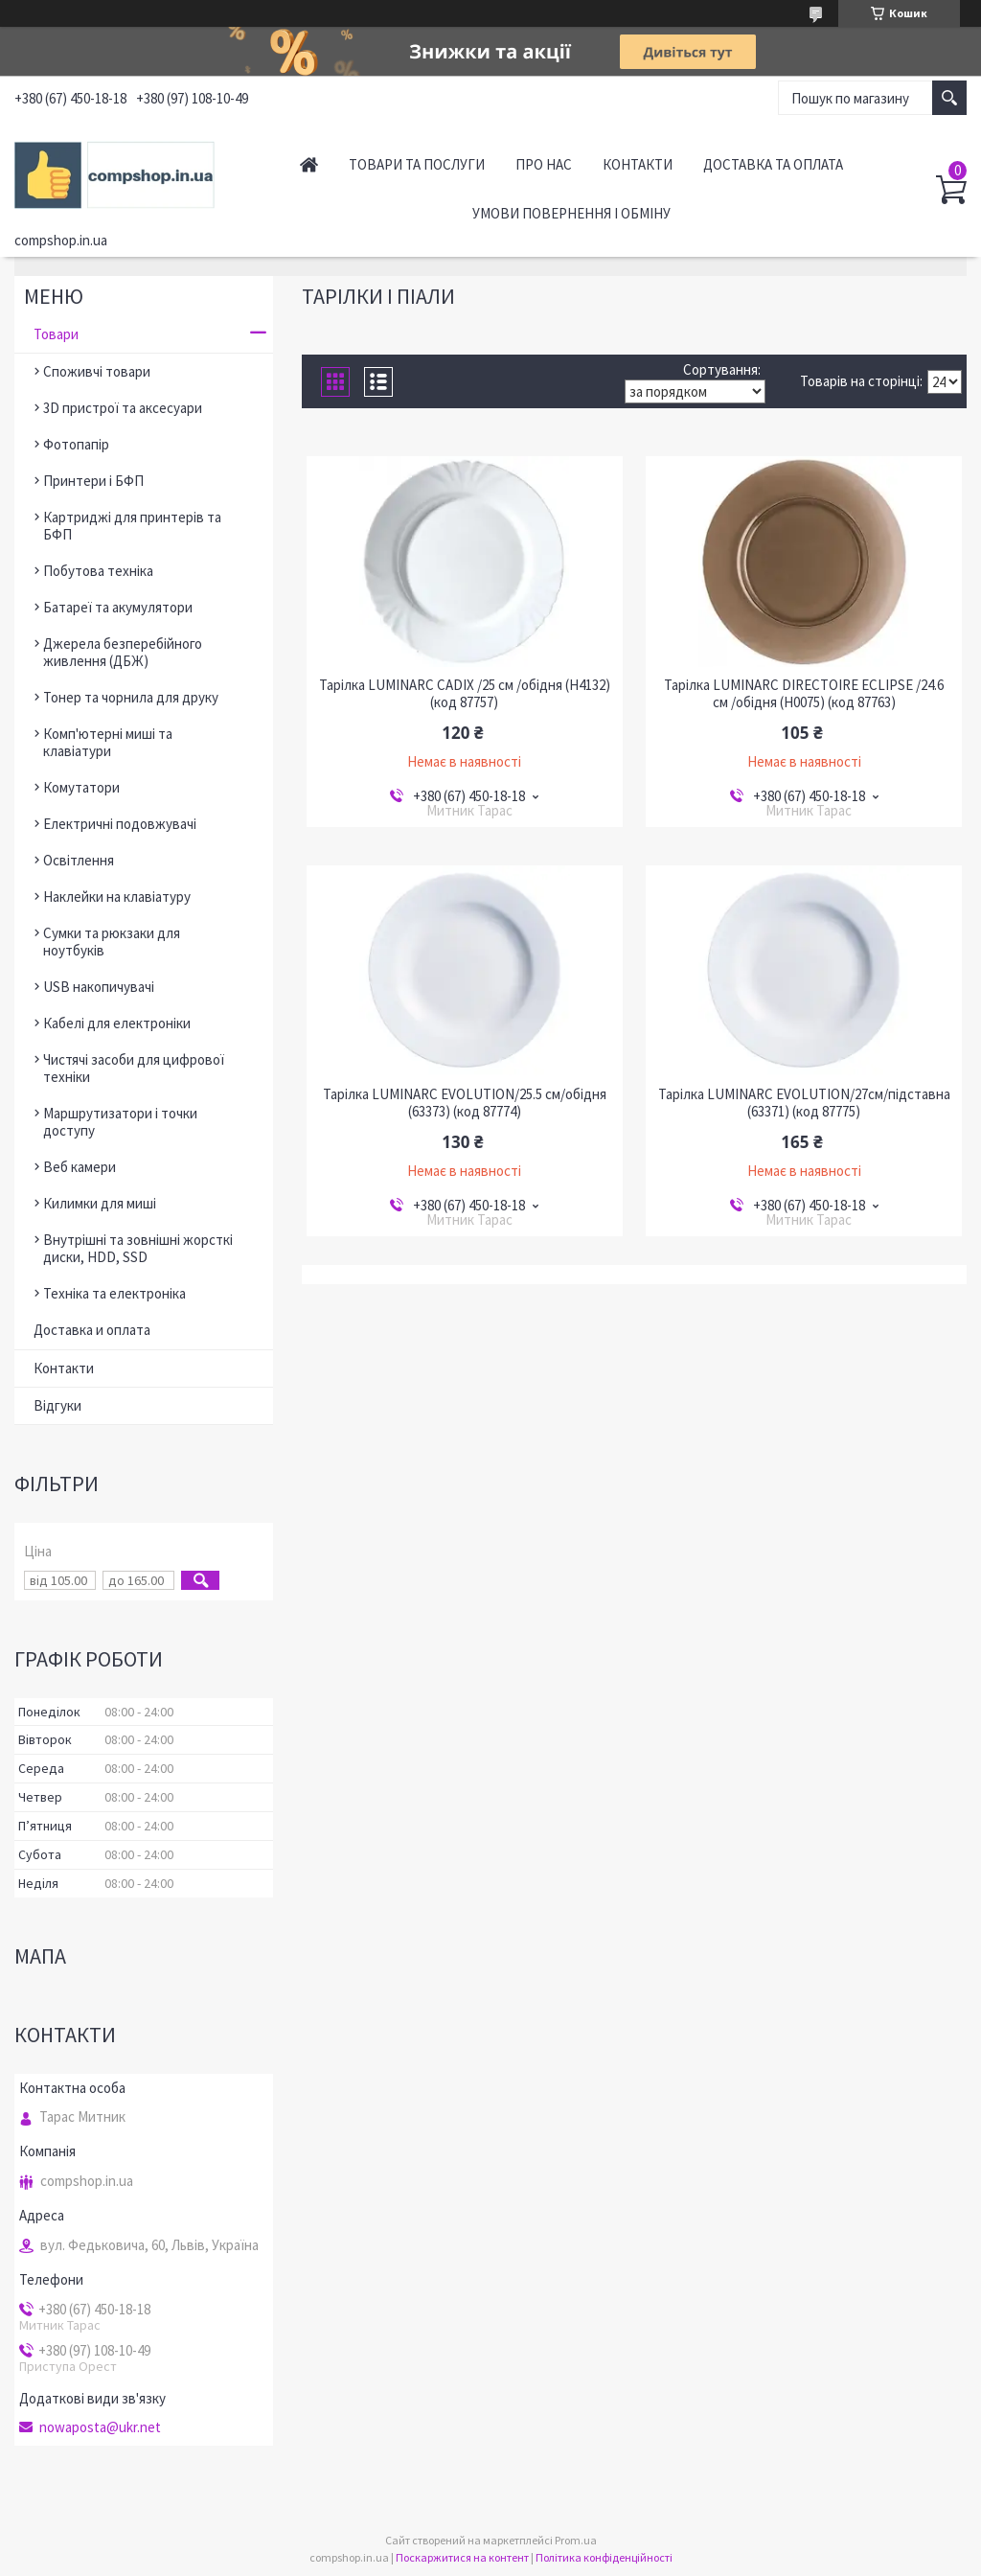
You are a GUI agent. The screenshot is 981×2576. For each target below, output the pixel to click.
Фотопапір (76, 444)
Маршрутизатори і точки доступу (120, 1121)
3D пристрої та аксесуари (122, 408)
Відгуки (57, 1405)
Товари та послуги (417, 164)
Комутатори (81, 787)
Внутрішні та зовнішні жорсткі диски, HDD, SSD (138, 1248)
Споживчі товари (96, 371)
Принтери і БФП (93, 481)
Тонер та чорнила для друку (130, 697)
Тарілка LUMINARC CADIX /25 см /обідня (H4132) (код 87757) (464, 694)
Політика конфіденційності (604, 2557)
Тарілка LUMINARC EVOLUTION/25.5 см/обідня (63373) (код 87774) (464, 1103)
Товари (56, 334)
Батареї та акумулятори (118, 607)
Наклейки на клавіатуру (117, 896)
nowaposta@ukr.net (100, 2427)
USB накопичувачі (98, 987)
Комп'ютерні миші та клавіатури (107, 742)
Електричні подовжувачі (119, 824)
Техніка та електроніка (114, 1293)
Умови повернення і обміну (571, 213)
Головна (308, 164)
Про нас (543, 164)
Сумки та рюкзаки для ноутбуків (111, 941)
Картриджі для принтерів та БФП (132, 525)
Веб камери (79, 1167)
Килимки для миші (99, 1203)
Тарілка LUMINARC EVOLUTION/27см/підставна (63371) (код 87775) (804, 1103)
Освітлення (78, 860)
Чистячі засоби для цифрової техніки (133, 1068)
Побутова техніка (98, 571)
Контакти (638, 164)
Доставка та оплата (773, 164)
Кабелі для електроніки (117, 1023)
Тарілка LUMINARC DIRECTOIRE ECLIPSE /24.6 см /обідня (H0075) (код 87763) (804, 694)
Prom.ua (576, 2540)
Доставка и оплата (92, 1330)
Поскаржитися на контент (462, 2557)
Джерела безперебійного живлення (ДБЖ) (122, 652)
